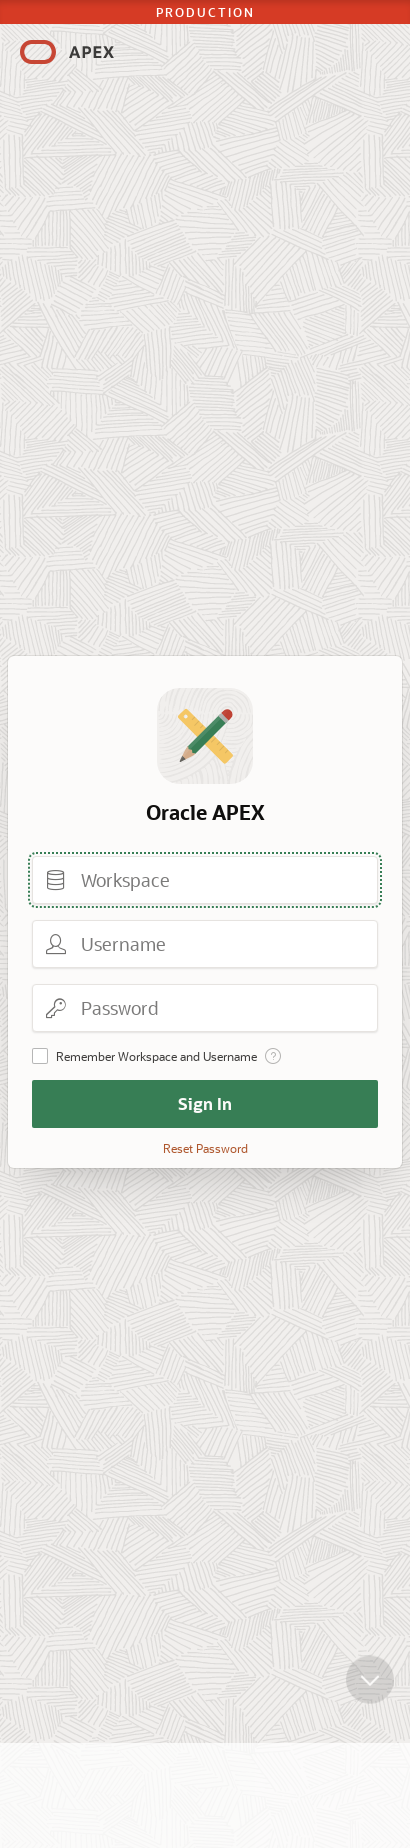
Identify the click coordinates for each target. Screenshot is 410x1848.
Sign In (205, 1103)
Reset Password (205, 1148)
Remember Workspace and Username (156, 1056)
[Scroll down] (370, 1695)
